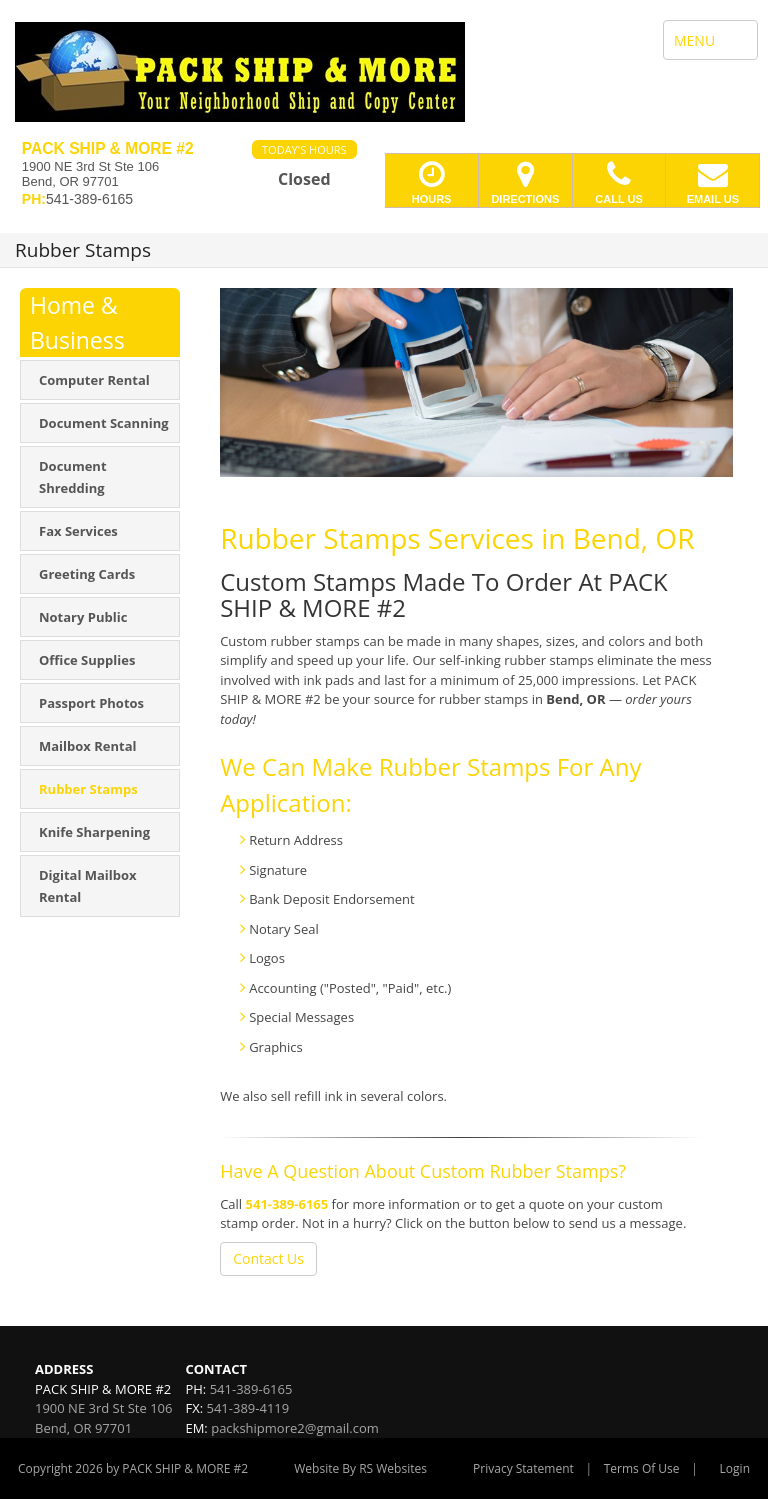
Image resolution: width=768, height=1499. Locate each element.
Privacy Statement (523, 1468)
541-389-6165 (287, 1204)
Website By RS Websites (360, 1468)
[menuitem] (100, 380)
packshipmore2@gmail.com (295, 1428)
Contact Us (268, 1258)
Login (735, 1468)
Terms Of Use (642, 1468)
